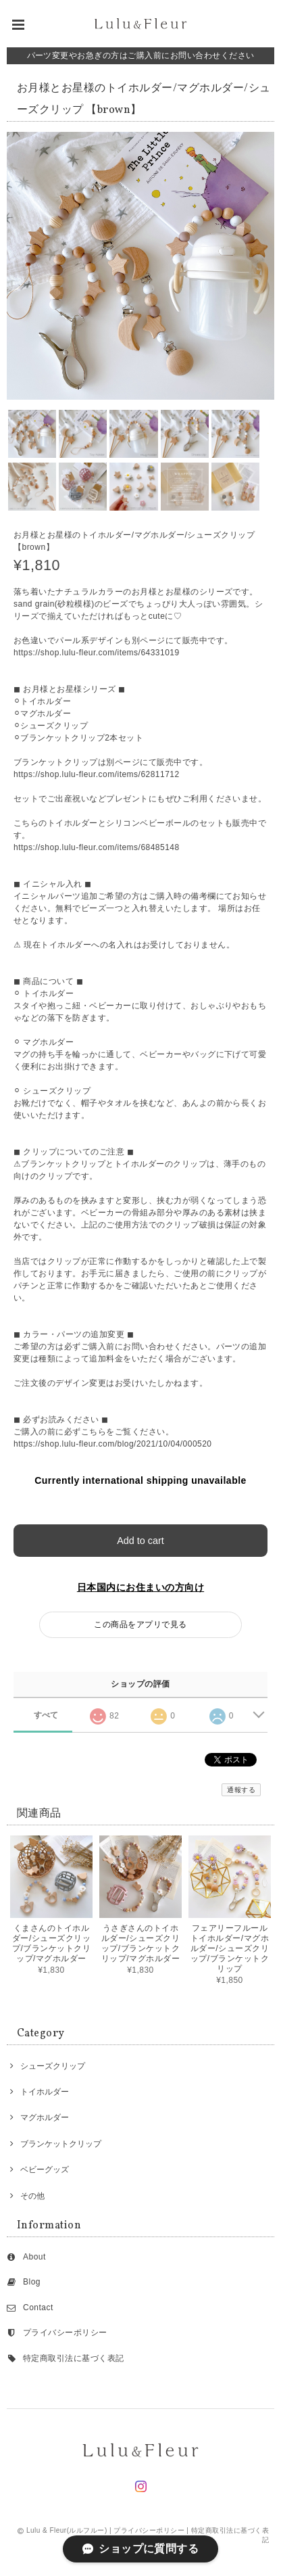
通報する (241, 1790)
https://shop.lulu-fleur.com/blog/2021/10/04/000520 (113, 1444)
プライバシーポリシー (65, 2332)
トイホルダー (44, 2092)
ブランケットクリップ (60, 2144)
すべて (46, 1715)
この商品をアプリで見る (140, 1624)
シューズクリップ (52, 2066)
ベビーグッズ (44, 2169)
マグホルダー (44, 2117)
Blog (32, 2282)
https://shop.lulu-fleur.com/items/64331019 (97, 652)
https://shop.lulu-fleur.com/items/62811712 (97, 774)
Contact (38, 2307)
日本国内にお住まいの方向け (140, 1587)
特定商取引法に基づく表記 (73, 2358)
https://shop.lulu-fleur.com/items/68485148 (97, 847)
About (34, 2257)
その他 (32, 2196)
